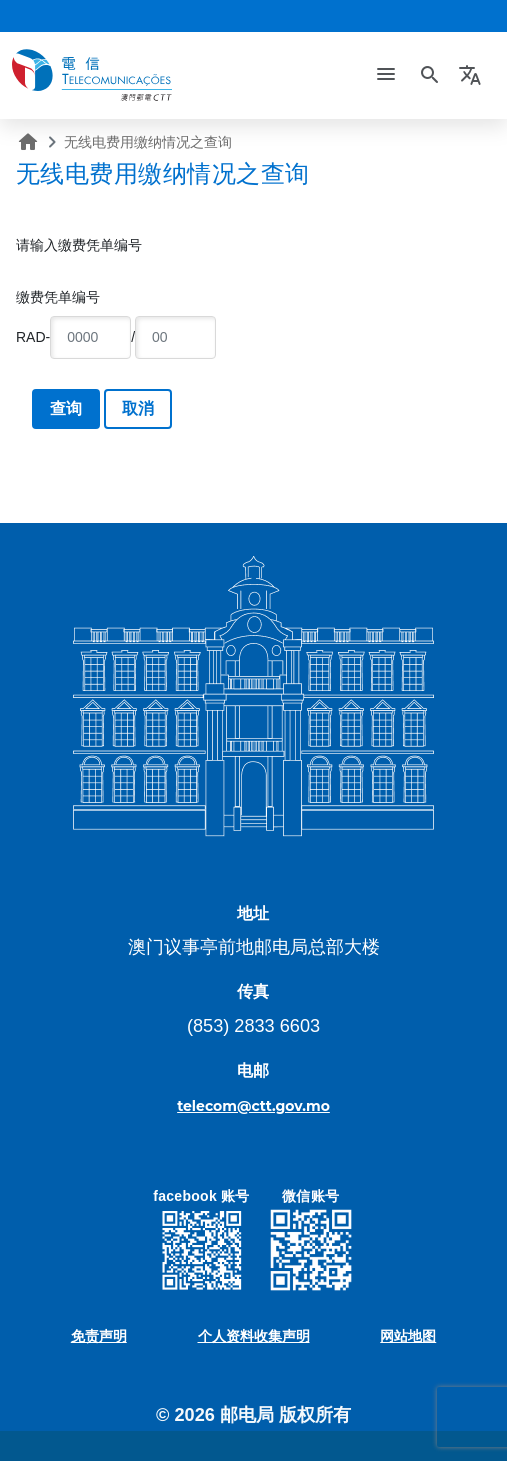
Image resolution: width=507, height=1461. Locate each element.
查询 (66, 408)
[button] (472, 75)
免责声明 (99, 1336)
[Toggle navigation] (386, 75)
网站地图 (408, 1336)
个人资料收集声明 (254, 1336)
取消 (138, 408)
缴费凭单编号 (58, 297)
